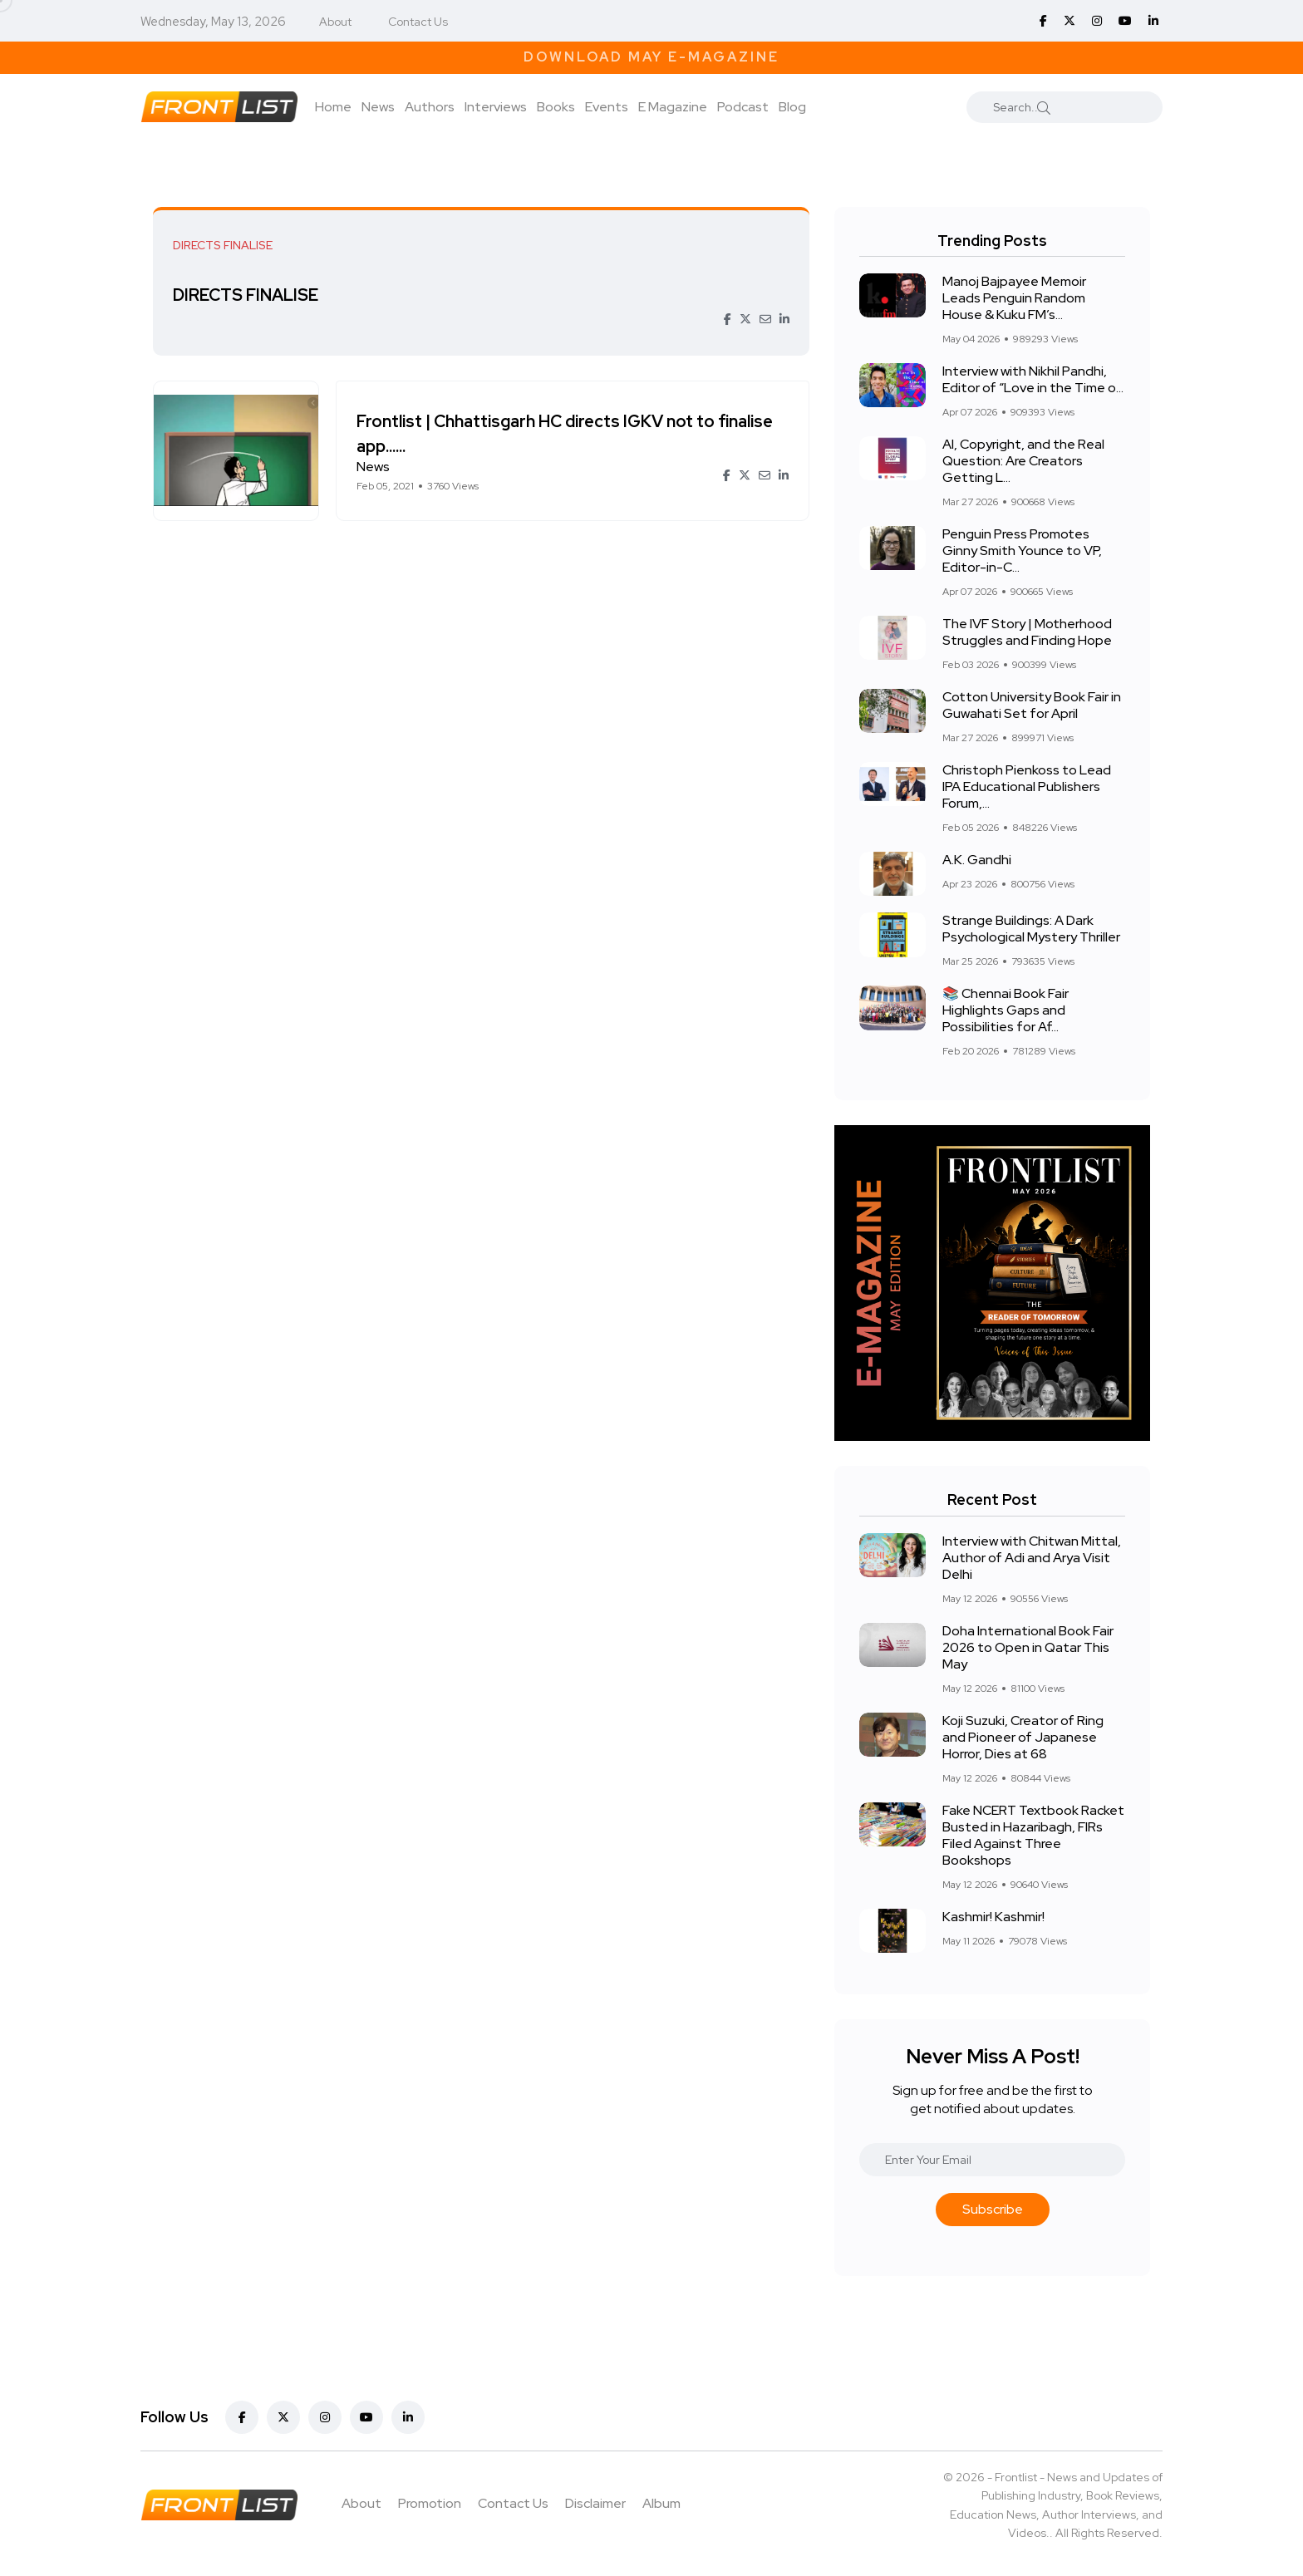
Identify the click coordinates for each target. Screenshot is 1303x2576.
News (378, 107)
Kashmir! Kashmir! (993, 1916)
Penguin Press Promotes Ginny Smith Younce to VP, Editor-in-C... (1022, 550)
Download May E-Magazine (651, 57)
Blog (792, 107)
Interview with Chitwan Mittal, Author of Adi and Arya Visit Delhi (1031, 1557)
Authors (430, 107)
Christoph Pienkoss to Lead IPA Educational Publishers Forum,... (1026, 786)
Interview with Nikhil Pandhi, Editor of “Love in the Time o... (1033, 379)
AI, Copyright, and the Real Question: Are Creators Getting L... (1023, 460)
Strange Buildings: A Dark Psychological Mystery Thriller (1031, 929)
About (335, 21)
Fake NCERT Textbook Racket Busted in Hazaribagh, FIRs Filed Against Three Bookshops (1033, 1835)
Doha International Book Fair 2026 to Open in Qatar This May (1028, 1647)
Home (333, 107)
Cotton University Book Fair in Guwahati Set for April (1031, 705)
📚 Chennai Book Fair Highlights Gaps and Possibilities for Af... (1005, 1010)
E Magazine (672, 107)
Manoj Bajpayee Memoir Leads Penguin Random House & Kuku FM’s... (1014, 298)
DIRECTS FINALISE (250, 295)
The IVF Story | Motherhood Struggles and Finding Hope (1027, 632)
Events (606, 107)
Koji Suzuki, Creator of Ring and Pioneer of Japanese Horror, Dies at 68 (1023, 1737)
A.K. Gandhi (976, 859)
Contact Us (418, 21)
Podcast (743, 107)
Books (556, 107)
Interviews (496, 107)
